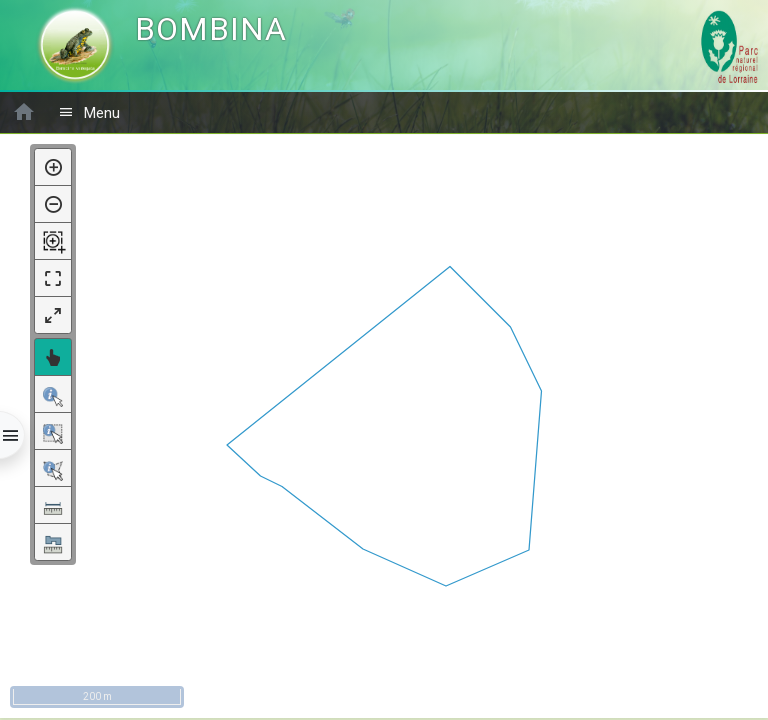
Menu (89, 112)
